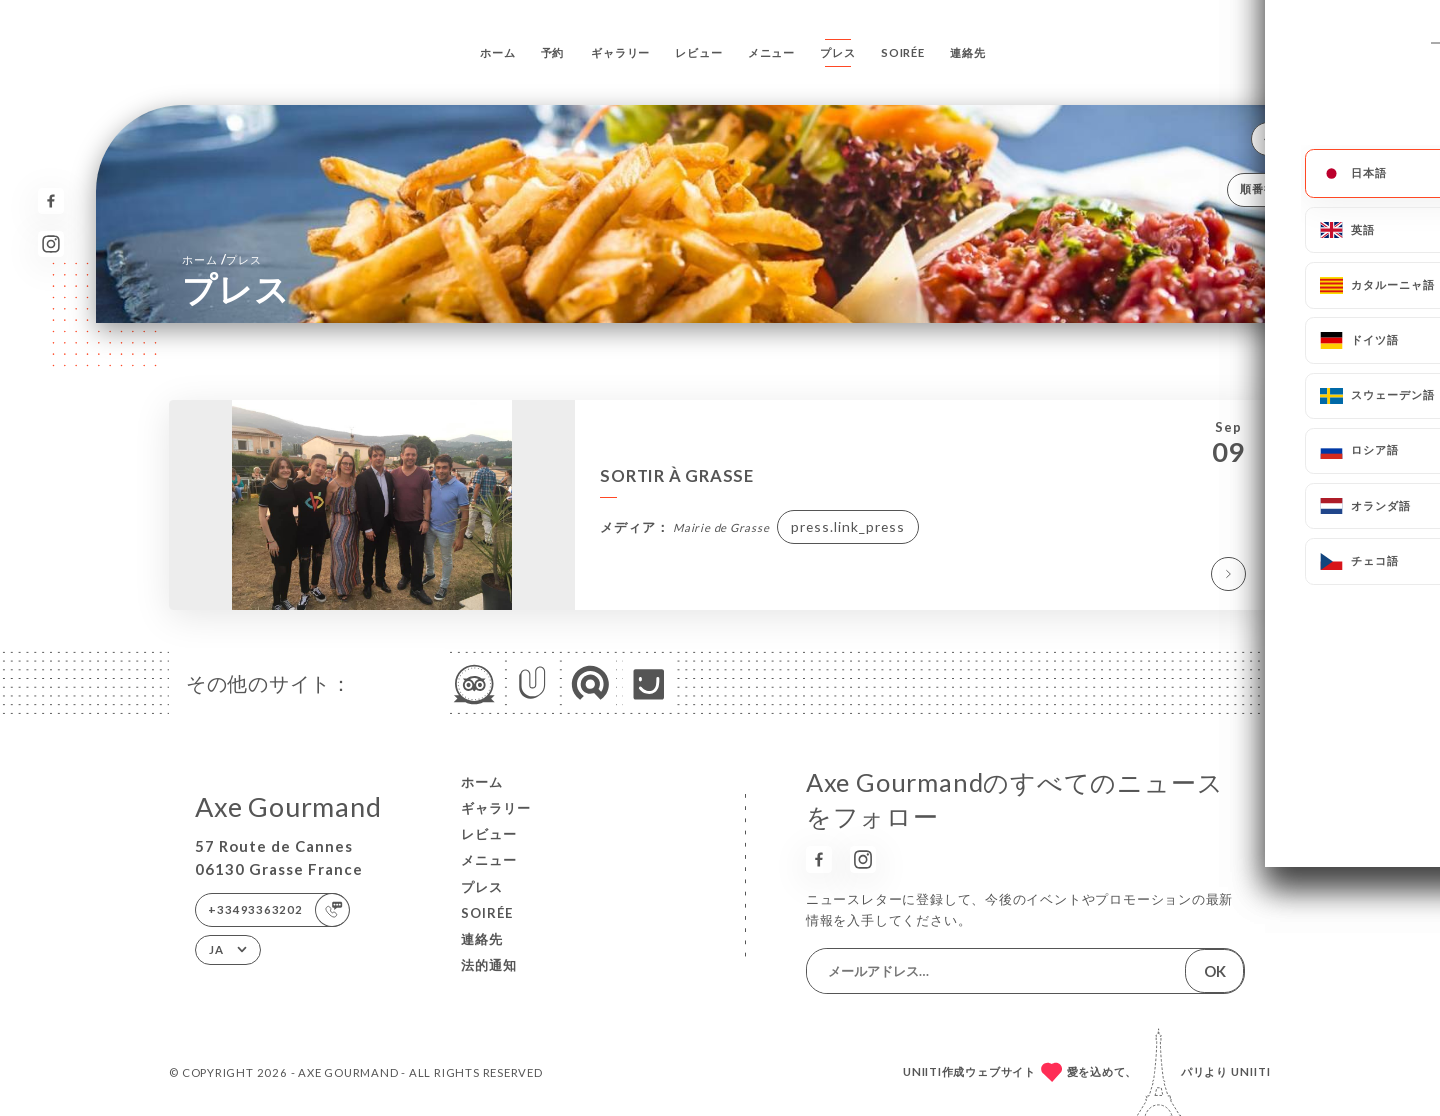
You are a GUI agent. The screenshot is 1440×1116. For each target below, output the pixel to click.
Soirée (903, 52)
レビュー (698, 52)
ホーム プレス (221, 259)
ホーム (497, 52)
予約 (553, 52)
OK (1215, 971)
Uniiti (1251, 1071)
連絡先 (967, 52)
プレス (837, 52)
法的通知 (489, 965)
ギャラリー (620, 52)
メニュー (771, 52)
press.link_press (848, 526)
